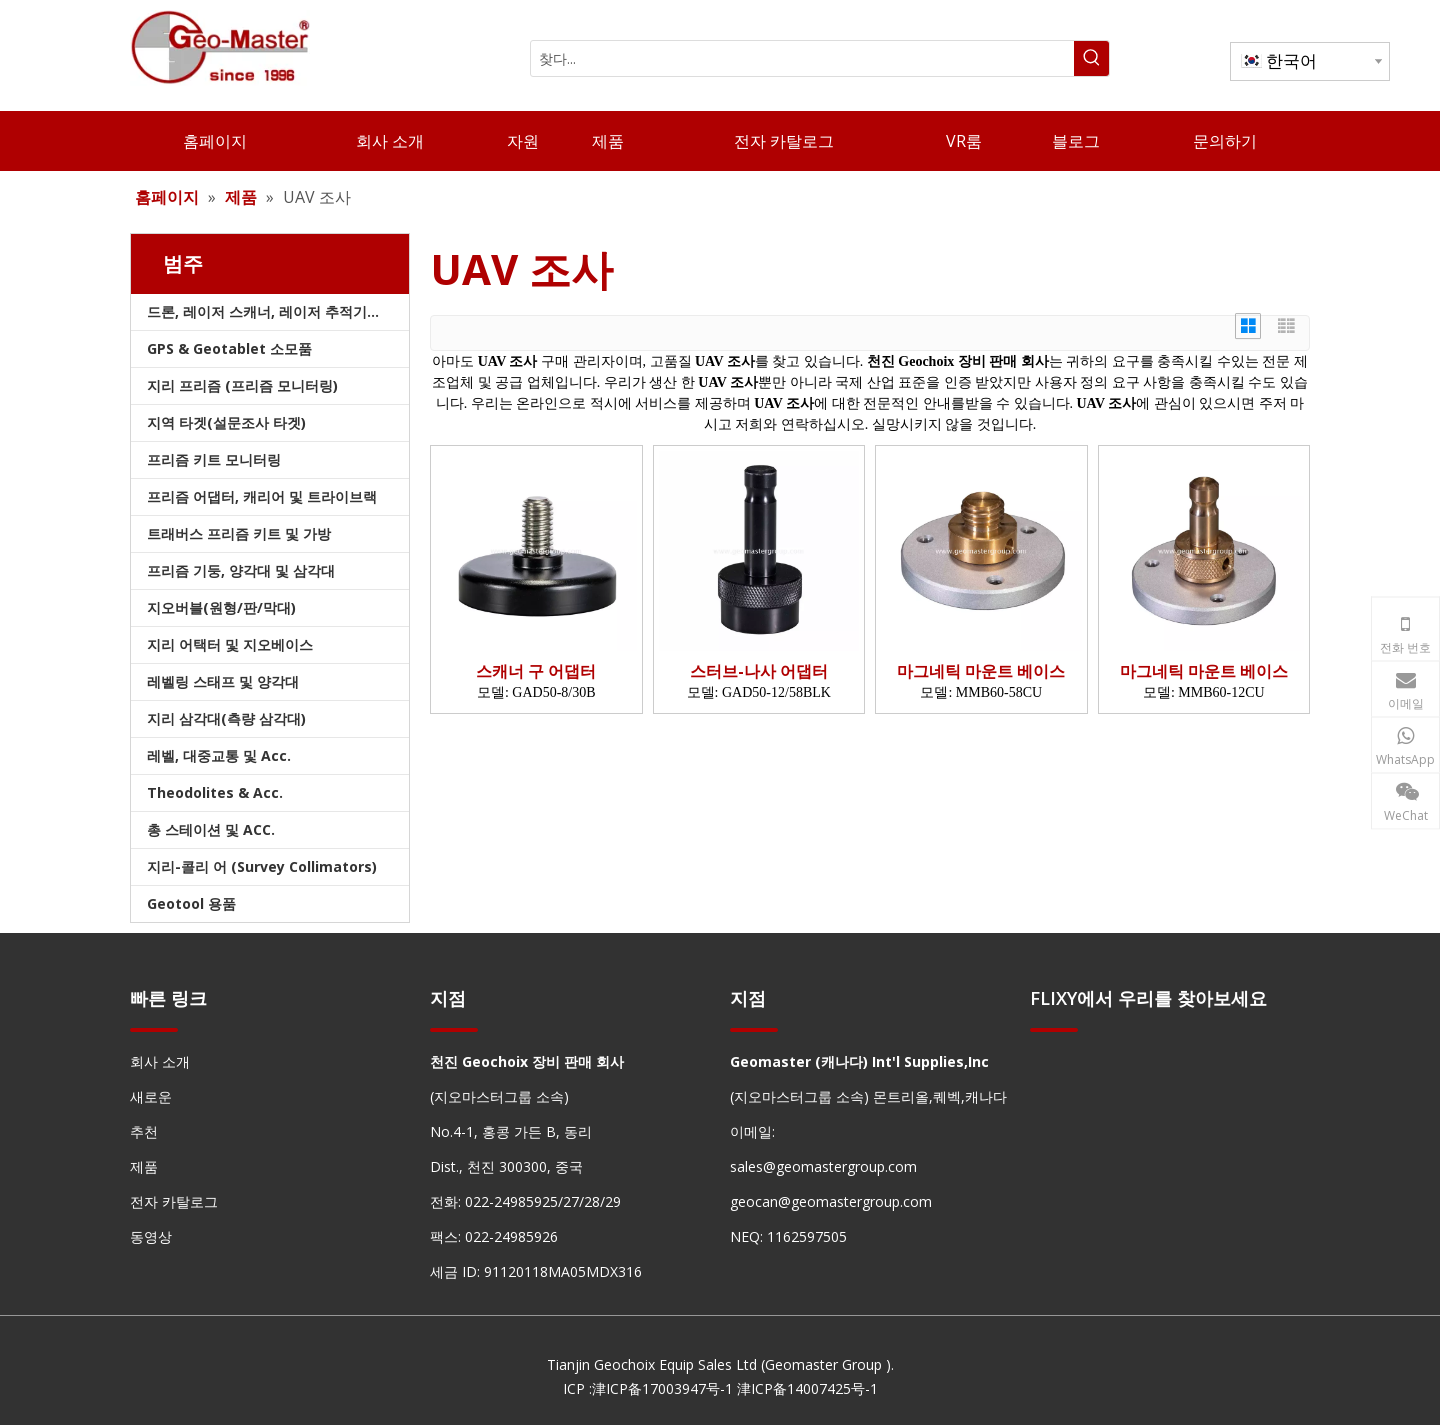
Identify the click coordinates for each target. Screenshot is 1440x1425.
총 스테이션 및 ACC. (211, 829)
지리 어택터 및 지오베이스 (230, 644)
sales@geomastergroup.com (823, 1166)
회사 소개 (160, 1061)
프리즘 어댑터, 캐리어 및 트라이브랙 (262, 496)
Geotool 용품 (191, 903)
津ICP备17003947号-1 (662, 1388)
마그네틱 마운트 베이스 (981, 671)
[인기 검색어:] (1091, 58)
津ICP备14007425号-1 (807, 1388)
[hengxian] (154, 1029)
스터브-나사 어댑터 (759, 671)
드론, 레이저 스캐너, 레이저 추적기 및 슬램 (278, 311)
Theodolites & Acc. (215, 792)
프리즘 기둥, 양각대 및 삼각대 (241, 570)
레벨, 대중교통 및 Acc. (219, 755)
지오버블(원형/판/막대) (221, 607)
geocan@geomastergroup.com (831, 1201)
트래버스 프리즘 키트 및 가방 (239, 533)
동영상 (151, 1236)
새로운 (151, 1096)
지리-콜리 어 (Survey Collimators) (262, 866)
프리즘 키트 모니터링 (214, 459)
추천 (144, 1131)
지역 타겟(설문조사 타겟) (226, 422)
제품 (144, 1166)
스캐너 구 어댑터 (536, 671)
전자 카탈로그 (174, 1201)
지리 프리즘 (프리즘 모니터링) (242, 385)
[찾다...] (802, 58)
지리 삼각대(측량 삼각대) (226, 718)
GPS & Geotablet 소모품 (229, 348)
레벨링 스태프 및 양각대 (223, 681)
